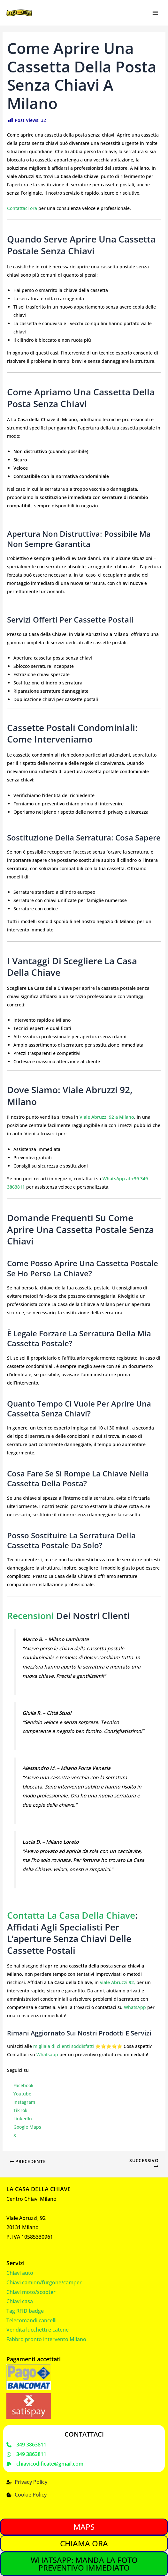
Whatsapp (47, 2054)
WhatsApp (135, 2007)
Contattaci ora (22, 208)
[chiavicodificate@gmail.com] (44, 2463)
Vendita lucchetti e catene (37, 2329)
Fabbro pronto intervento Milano (46, 2338)
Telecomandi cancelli (31, 2320)
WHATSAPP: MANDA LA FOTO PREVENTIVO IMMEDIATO (84, 2564)
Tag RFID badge (25, 2310)
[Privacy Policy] (26, 2482)
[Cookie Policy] (26, 2494)
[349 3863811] (26, 2444)
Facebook (23, 2085)
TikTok (20, 2110)
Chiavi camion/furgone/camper (44, 2282)
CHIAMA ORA (84, 2543)
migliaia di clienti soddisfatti (63, 2046)
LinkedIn (22, 2119)
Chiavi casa (19, 2300)
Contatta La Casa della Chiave (71, 1915)
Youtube (22, 2094)
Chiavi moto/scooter (31, 2291)
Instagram (24, 2102)
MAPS (84, 2526)
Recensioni (30, 1615)
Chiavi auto (19, 2272)
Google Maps (27, 2127)
